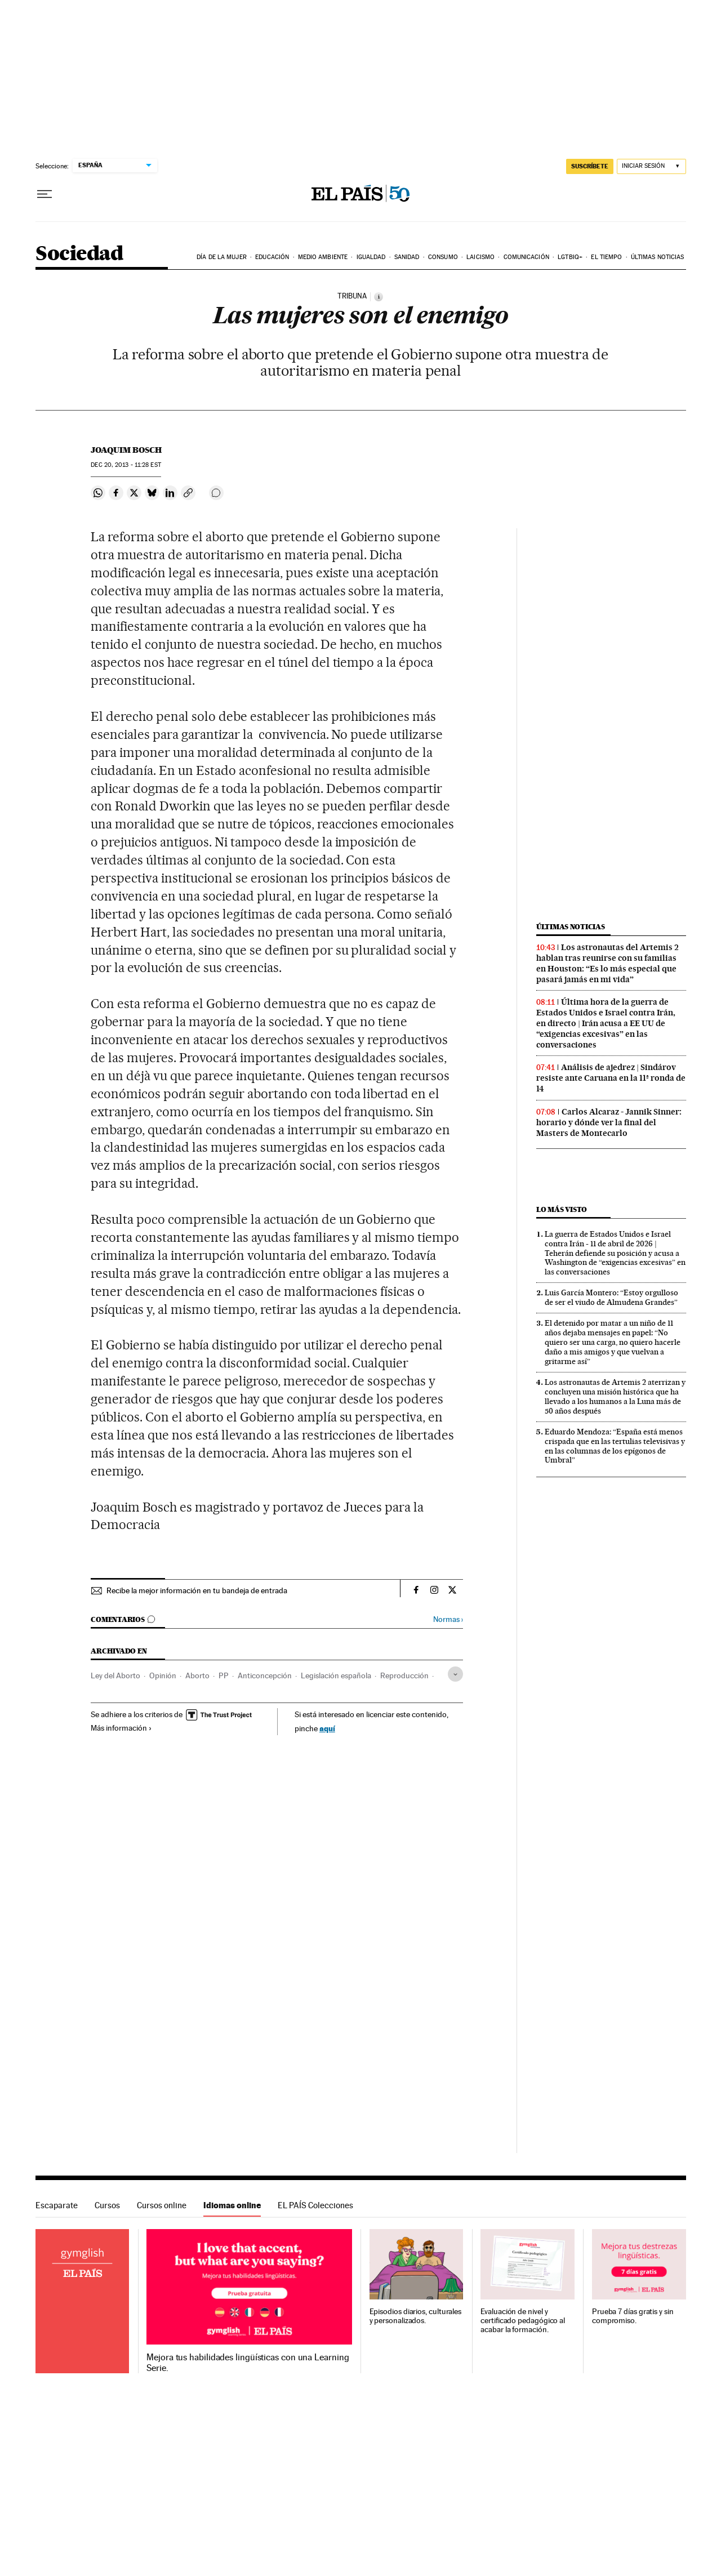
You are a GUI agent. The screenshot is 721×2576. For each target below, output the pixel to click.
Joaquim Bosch (126, 450)
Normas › (448, 1619)
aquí (327, 1728)
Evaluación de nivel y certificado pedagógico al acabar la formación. (522, 2320)
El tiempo (606, 257)
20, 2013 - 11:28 (126, 465)
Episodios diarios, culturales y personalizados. (416, 2316)
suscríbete (589, 166)
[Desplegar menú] (44, 194)
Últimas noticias (657, 257)
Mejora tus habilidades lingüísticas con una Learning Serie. (247, 2362)
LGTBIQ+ (570, 257)
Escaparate (56, 2205)
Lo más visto (561, 1209)
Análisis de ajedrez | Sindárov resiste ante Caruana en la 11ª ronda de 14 (611, 1078)
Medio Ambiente (323, 257)
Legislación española (336, 1675)
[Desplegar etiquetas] (455, 1674)
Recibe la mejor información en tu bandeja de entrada (196, 1590)
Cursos (107, 2205)
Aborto (197, 1675)
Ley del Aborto (115, 1675)
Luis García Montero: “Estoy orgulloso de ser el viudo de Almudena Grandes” (611, 1297)
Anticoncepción (265, 1675)
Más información (121, 1727)
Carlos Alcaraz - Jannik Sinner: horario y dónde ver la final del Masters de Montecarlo (609, 1122)
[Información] (378, 296)
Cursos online (161, 2205)
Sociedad (79, 254)
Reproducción (404, 1675)
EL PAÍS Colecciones (315, 2205)
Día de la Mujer (222, 257)
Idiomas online (232, 2205)
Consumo (443, 257)
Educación (272, 257)
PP (224, 1675)
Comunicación (526, 257)
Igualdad (371, 257)
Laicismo (480, 257)
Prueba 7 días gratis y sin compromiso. (633, 2316)
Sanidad (407, 257)
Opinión (162, 1675)
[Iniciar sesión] (651, 166)
